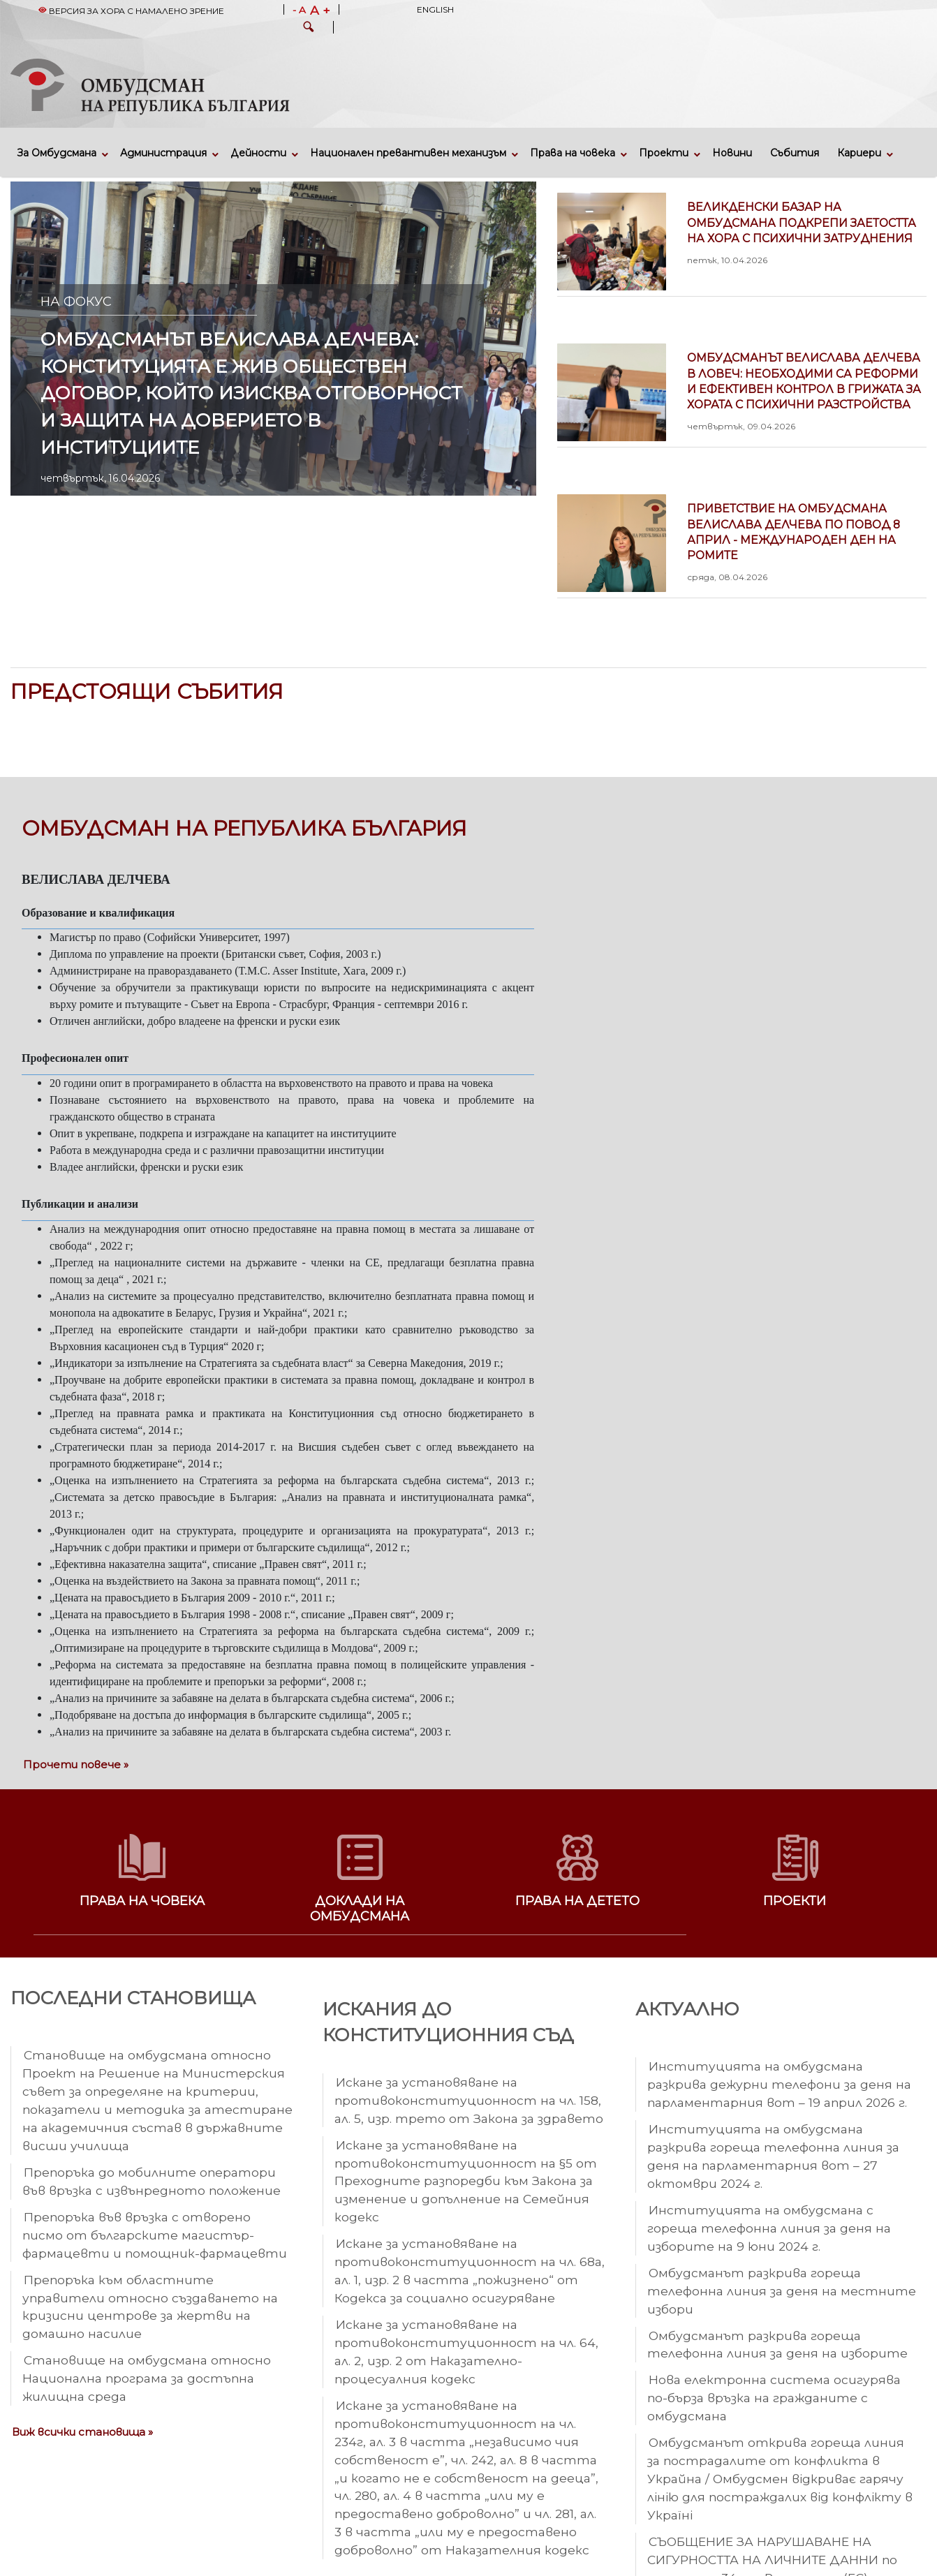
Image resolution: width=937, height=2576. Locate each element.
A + (320, 10)
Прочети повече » (75, 1764)
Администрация (163, 153)
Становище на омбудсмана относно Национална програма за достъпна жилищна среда (146, 2378)
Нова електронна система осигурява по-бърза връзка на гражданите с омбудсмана (774, 2397)
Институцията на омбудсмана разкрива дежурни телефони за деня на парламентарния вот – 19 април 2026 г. (779, 2084)
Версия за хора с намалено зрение (131, 11)
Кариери (859, 153)
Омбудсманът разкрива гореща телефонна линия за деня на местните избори (781, 2290)
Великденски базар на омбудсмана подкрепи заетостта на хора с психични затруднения (807, 233)
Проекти (663, 153)
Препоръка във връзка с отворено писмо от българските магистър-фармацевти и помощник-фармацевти (154, 2234)
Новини (732, 153)
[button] (308, 28)
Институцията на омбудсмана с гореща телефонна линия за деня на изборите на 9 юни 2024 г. (769, 2228)
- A (299, 10)
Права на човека (572, 153)
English (435, 9)
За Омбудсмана (56, 153)
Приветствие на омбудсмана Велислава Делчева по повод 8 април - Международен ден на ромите (807, 542)
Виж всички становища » (82, 2431)
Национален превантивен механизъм (408, 153)
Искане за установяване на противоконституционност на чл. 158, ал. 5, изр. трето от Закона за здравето (468, 2100)
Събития (794, 153)
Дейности (258, 153)
